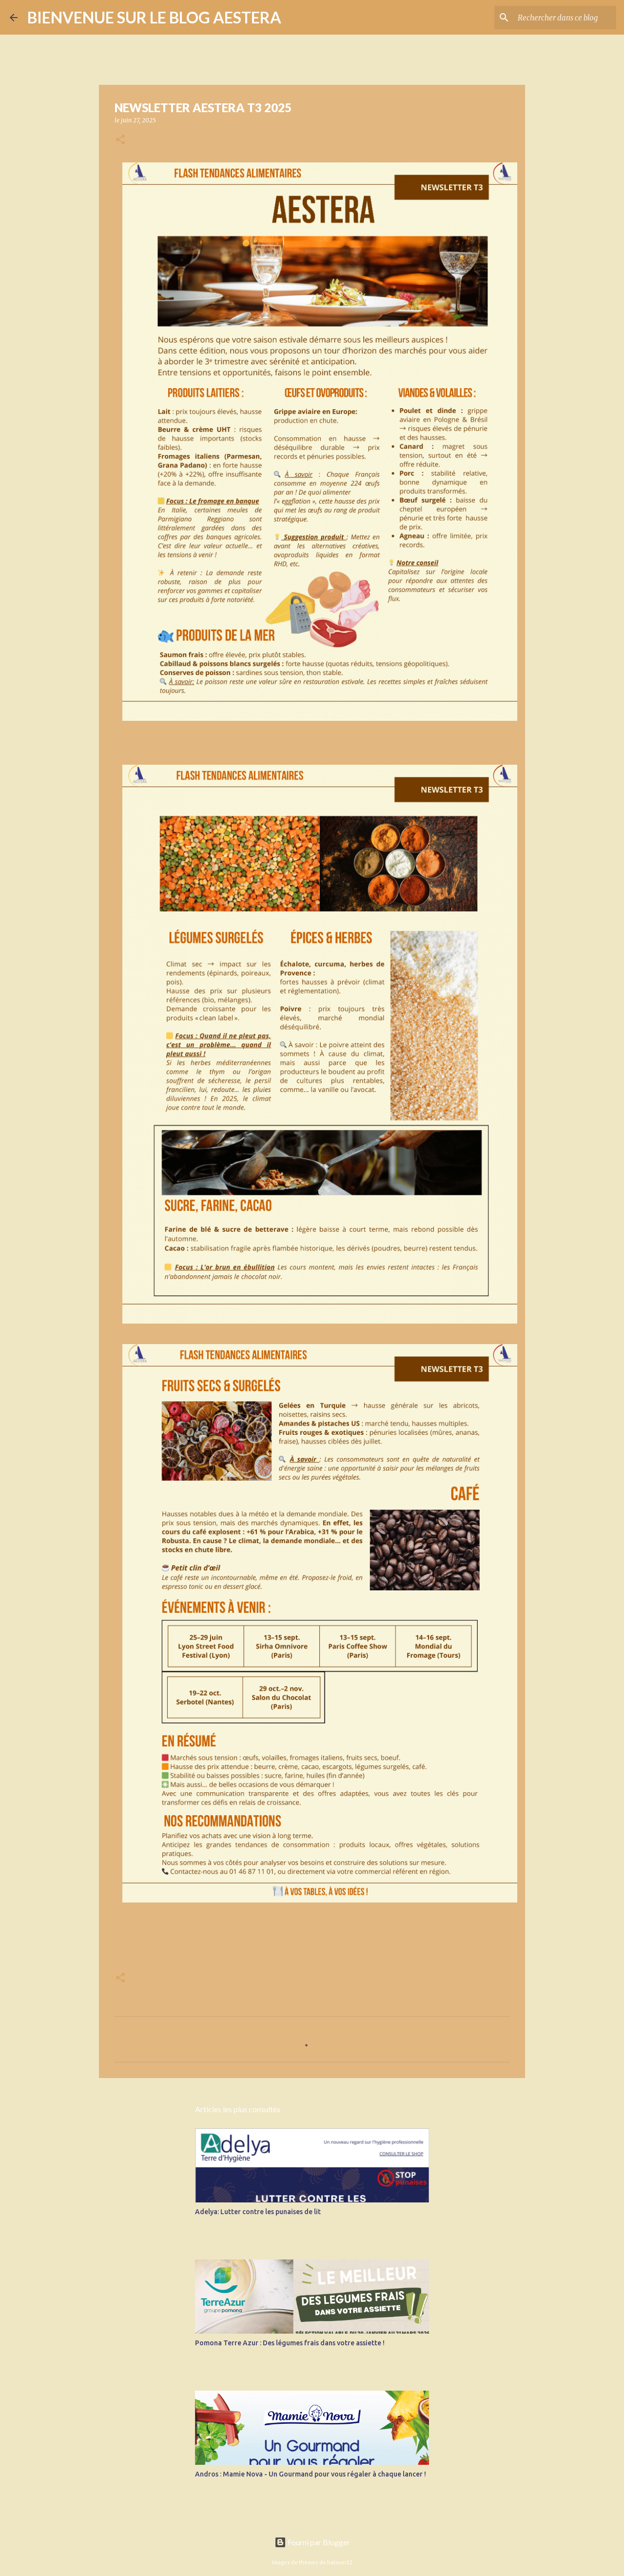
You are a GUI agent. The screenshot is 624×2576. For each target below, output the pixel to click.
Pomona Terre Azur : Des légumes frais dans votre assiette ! (290, 2343)
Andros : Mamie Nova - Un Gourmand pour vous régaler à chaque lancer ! (310, 2474)
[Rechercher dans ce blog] (565, 17)
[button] (120, 140)
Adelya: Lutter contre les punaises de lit (258, 2212)
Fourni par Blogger (312, 2542)
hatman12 (339, 2562)
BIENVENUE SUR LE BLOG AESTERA (154, 17)
